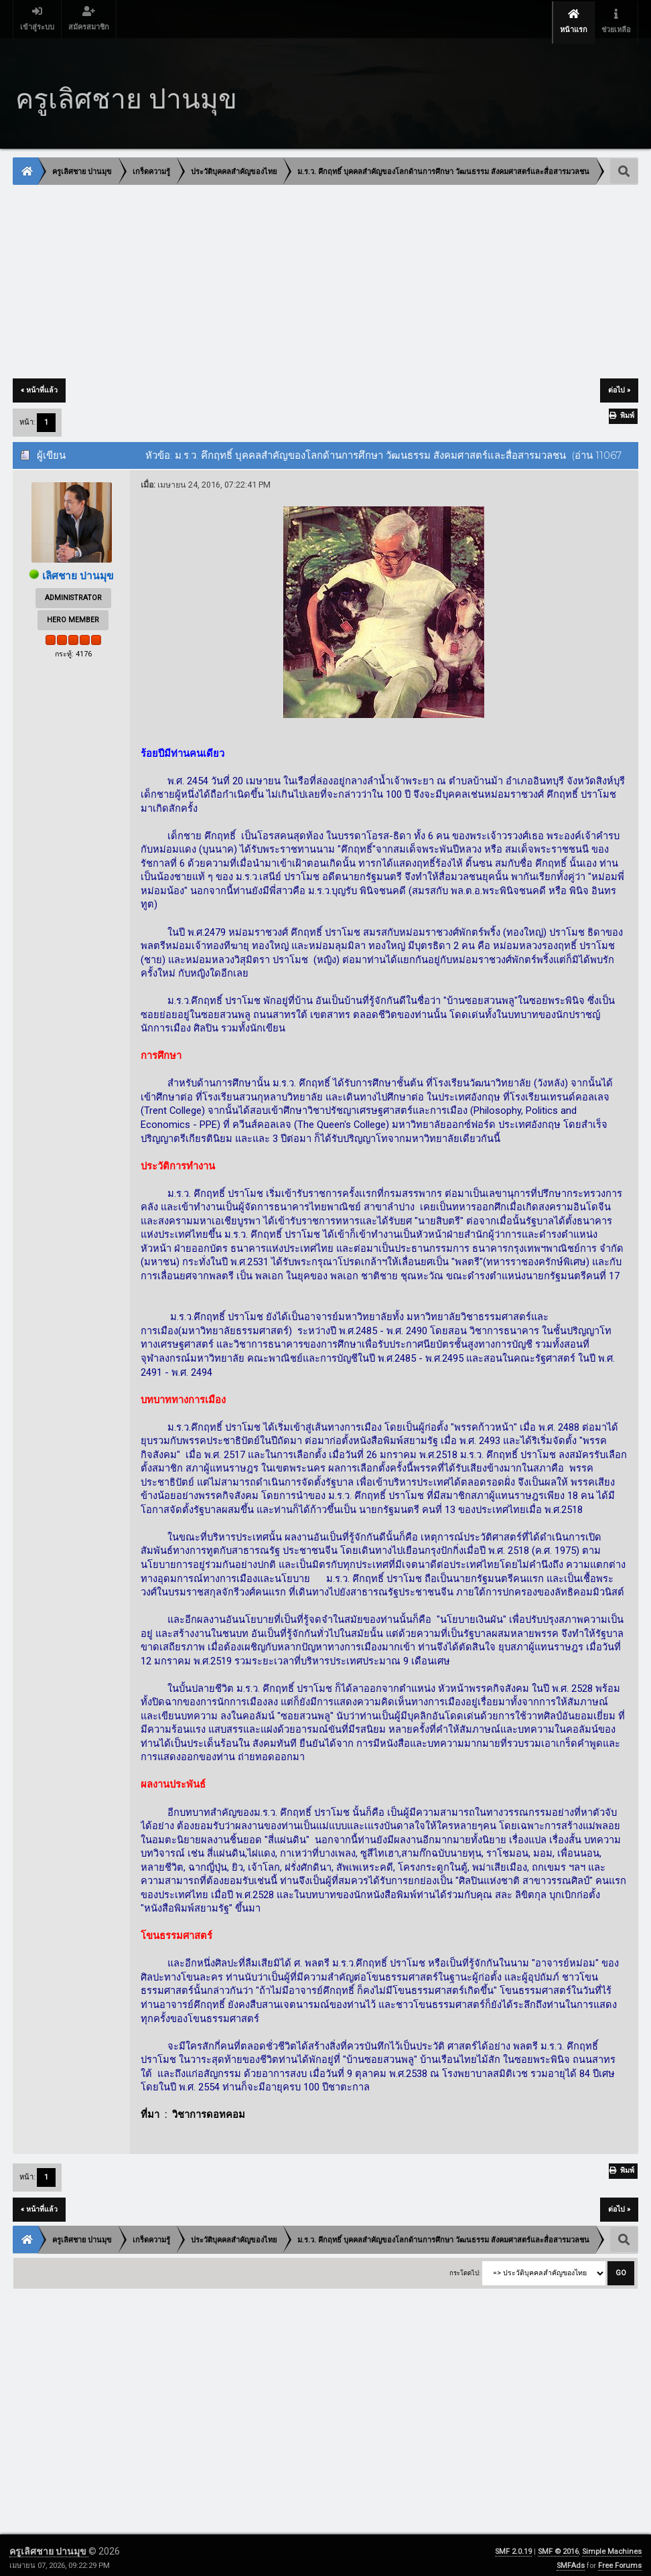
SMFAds (571, 2559)
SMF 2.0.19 (513, 2545)
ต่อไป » (619, 384)
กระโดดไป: (464, 2266)
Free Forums (620, 2559)
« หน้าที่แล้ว (39, 384)
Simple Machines (612, 2545)
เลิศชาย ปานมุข (78, 569)
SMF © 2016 (558, 2545)
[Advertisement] (325, 276)
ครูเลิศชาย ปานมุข (48, 2545)
